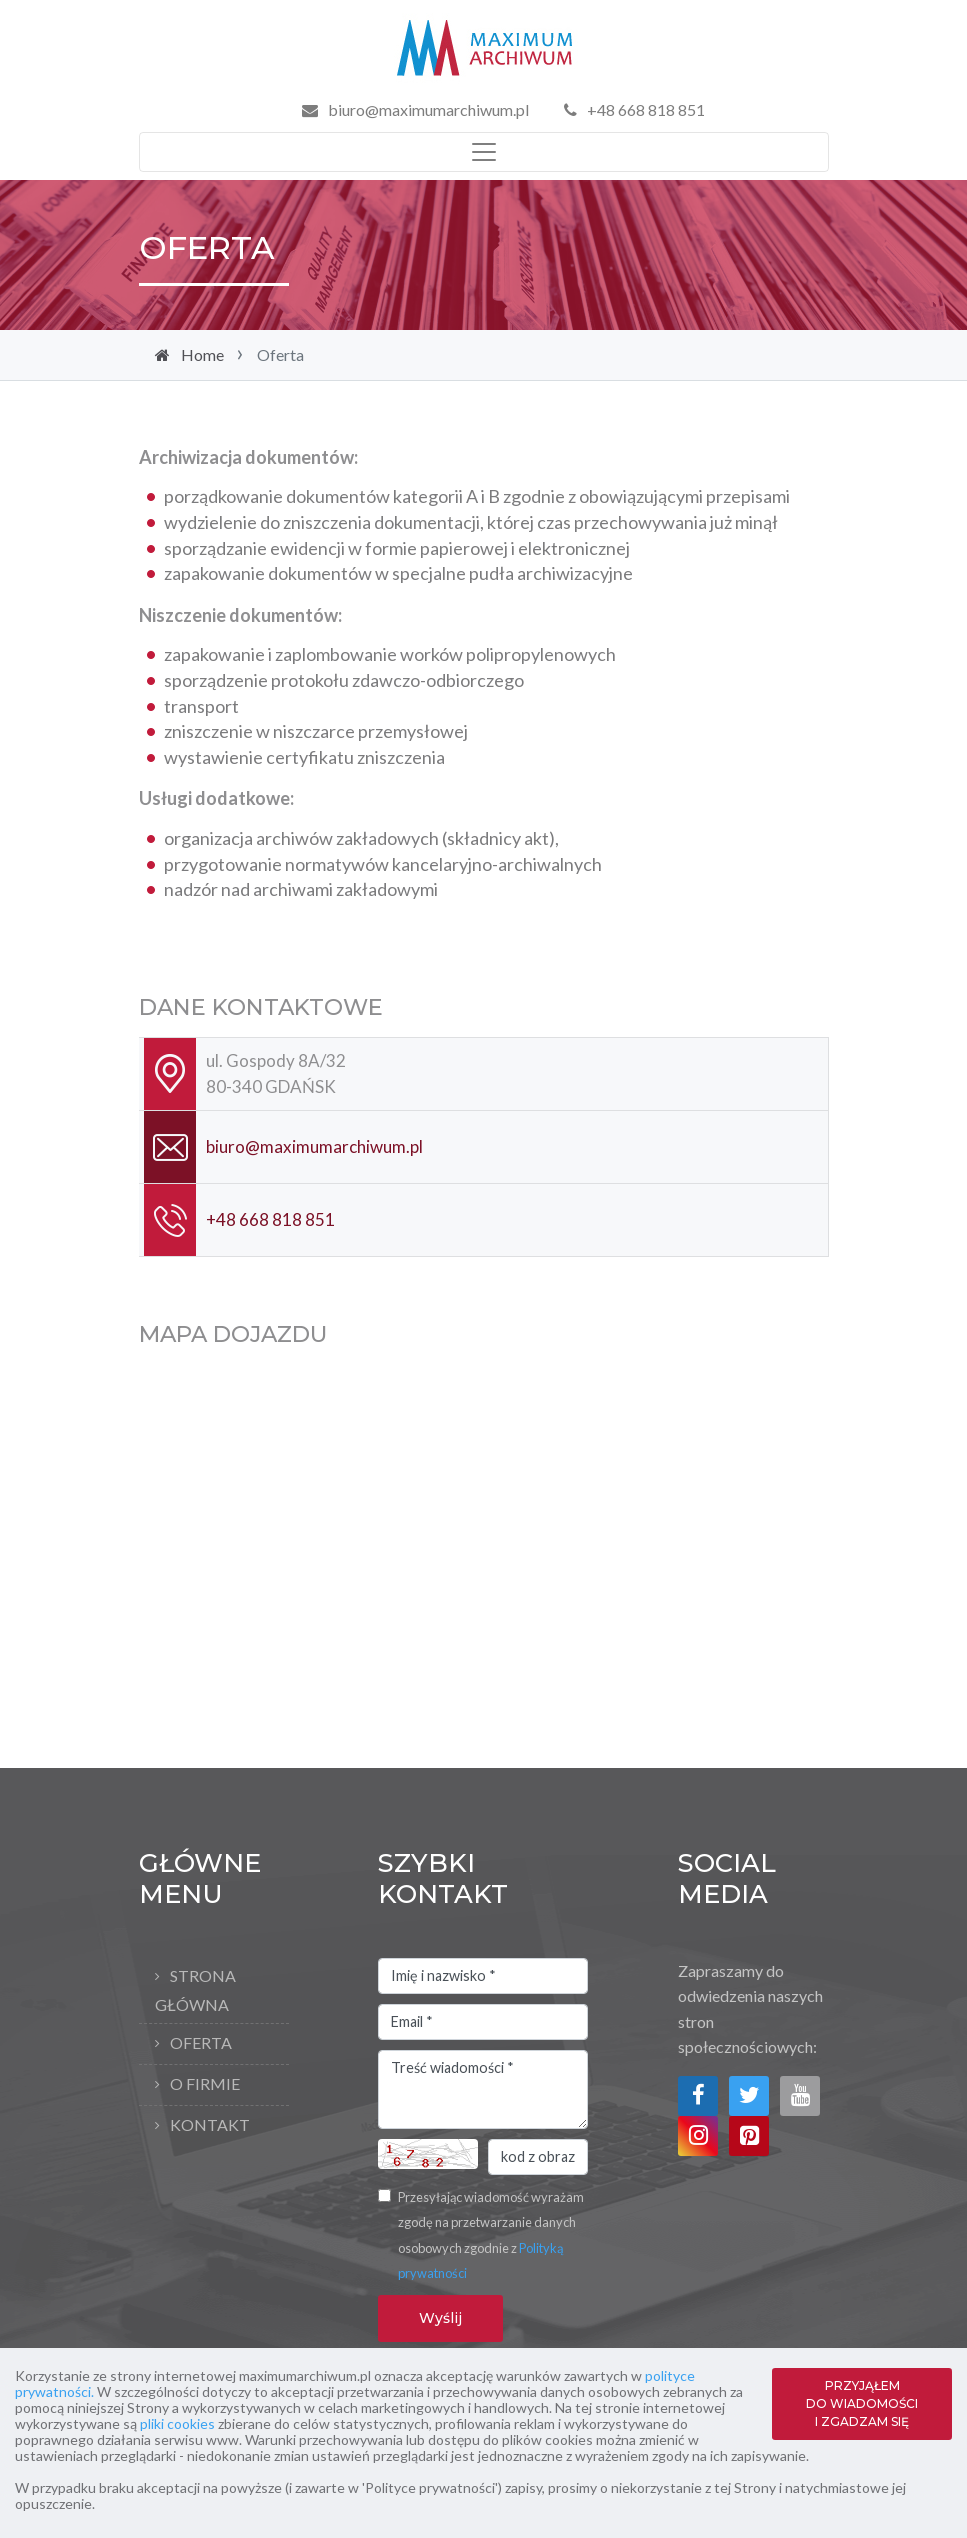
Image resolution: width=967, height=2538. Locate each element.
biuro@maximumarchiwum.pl (428, 109)
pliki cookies (177, 2423)
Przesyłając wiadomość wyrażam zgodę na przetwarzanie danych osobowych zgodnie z (491, 2235)
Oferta (201, 2042)
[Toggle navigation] (484, 152)
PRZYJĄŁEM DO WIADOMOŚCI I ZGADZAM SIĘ (862, 2403)
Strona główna (195, 1990)
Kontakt (210, 2124)
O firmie (205, 2083)
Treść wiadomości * (483, 2090)
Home (202, 354)
